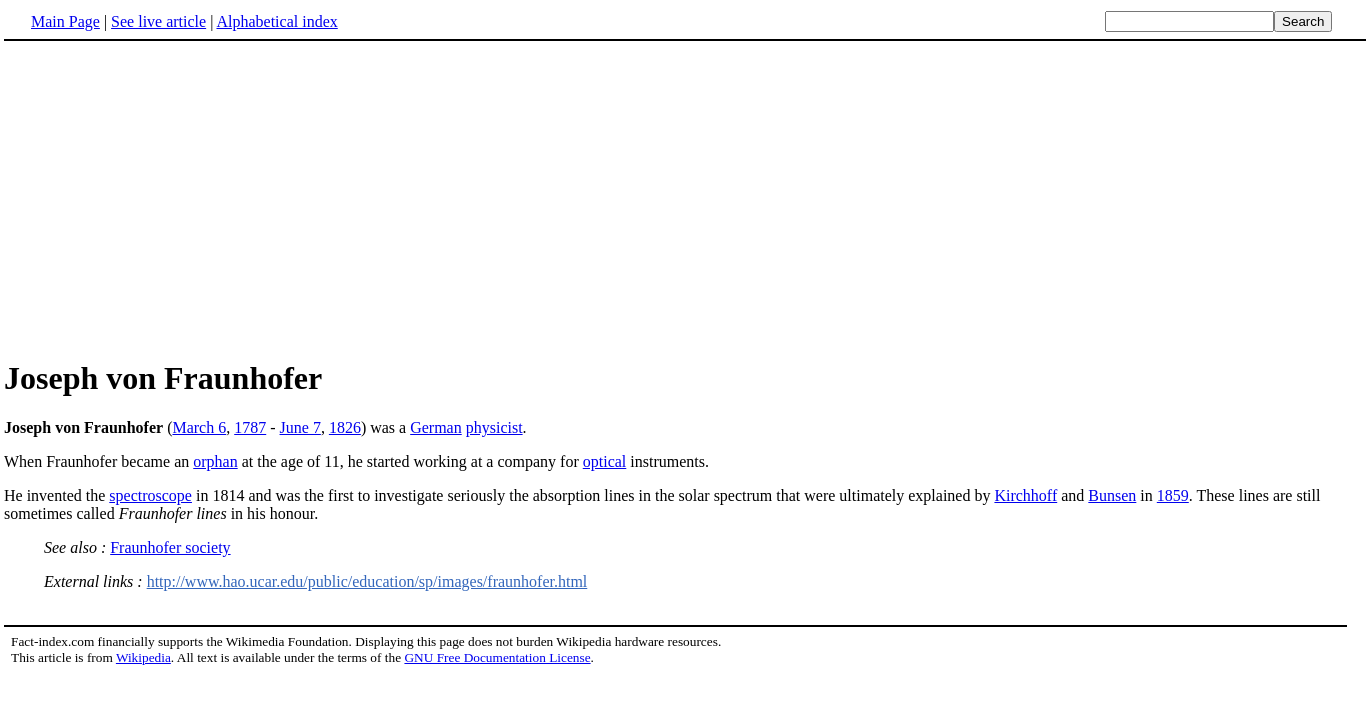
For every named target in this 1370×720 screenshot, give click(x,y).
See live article (158, 21)
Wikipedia (143, 657)
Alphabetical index (276, 21)
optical (605, 461)
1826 (345, 427)
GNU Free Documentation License (497, 657)
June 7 (300, 427)
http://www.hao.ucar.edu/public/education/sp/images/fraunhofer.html (367, 581)
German (436, 427)
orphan (215, 461)
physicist (494, 427)
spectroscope (150, 495)
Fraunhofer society (170, 547)
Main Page (65, 21)
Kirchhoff (1025, 495)
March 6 (199, 427)
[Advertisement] (685, 199)
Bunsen (1112, 495)
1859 (1173, 495)
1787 (250, 427)
